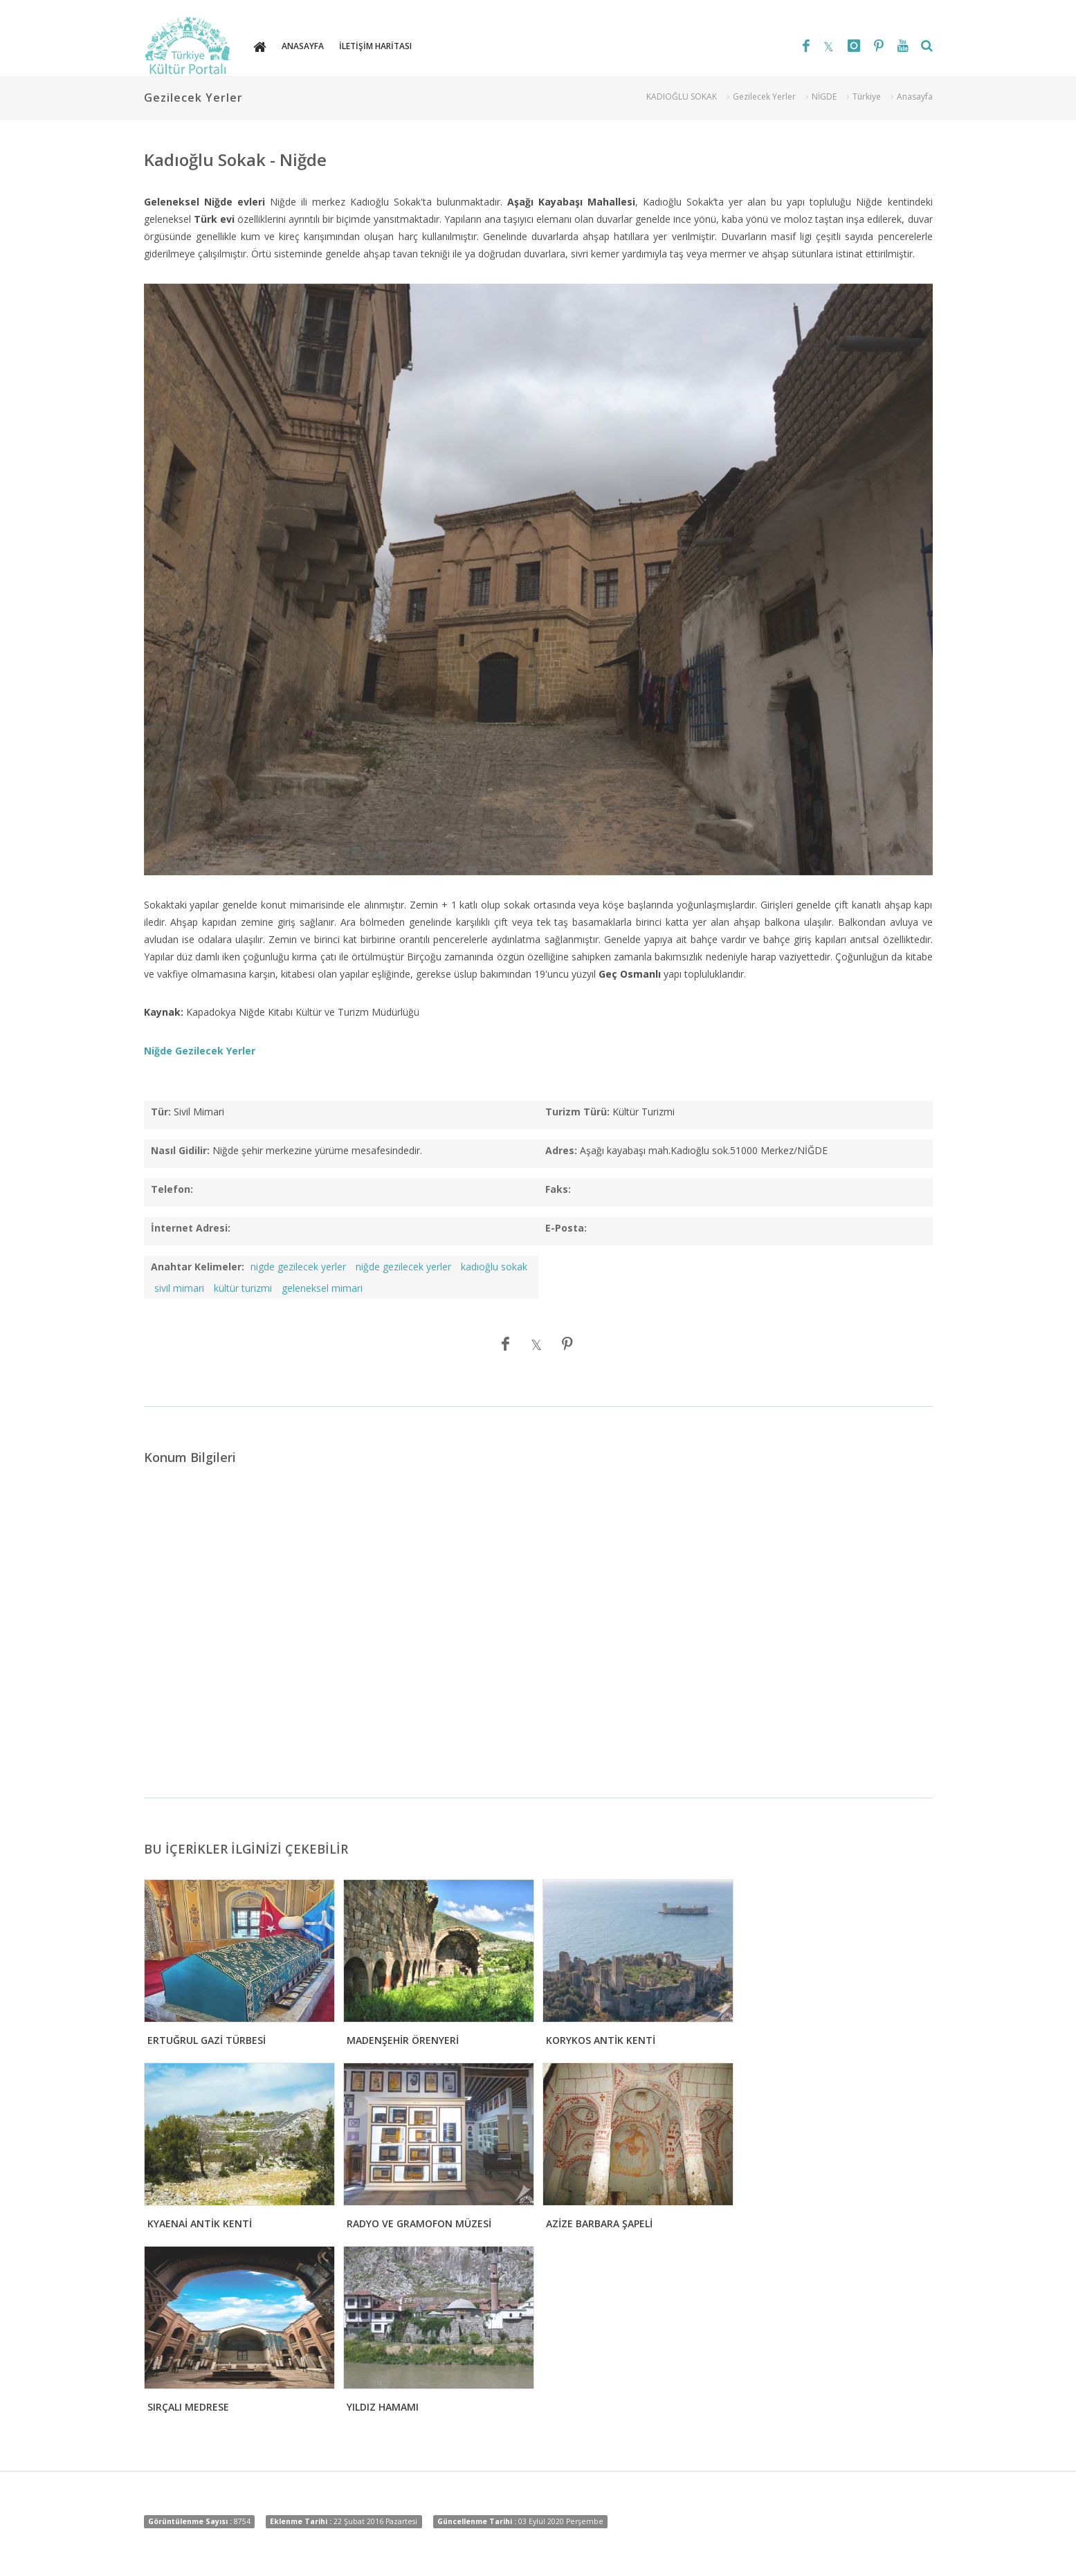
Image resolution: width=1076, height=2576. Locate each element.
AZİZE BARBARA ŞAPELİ (599, 2223)
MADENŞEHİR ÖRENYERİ (403, 2040)
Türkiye (866, 96)
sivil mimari (179, 1288)
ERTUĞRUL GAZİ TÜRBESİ (206, 2040)
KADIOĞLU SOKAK (681, 96)
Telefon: (172, 1189)
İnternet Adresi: (190, 1227)
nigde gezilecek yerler (298, 1266)
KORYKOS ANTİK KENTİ (600, 2040)
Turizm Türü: (577, 1111)
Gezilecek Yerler (764, 96)
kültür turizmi (243, 1288)
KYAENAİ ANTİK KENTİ (199, 2223)
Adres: (561, 1150)
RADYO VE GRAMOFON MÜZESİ (419, 2223)
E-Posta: (566, 1227)
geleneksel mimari (322, 1288)
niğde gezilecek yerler (403, 1266)
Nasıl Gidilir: (180, 1150)
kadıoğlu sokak (494, 1266)
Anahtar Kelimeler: (197, 1266)
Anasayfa (915, 96)
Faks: (558, 1189)
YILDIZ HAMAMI (383, 2406)
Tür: (161, 1111)
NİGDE (824, 96)
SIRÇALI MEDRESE (188, 2406)
